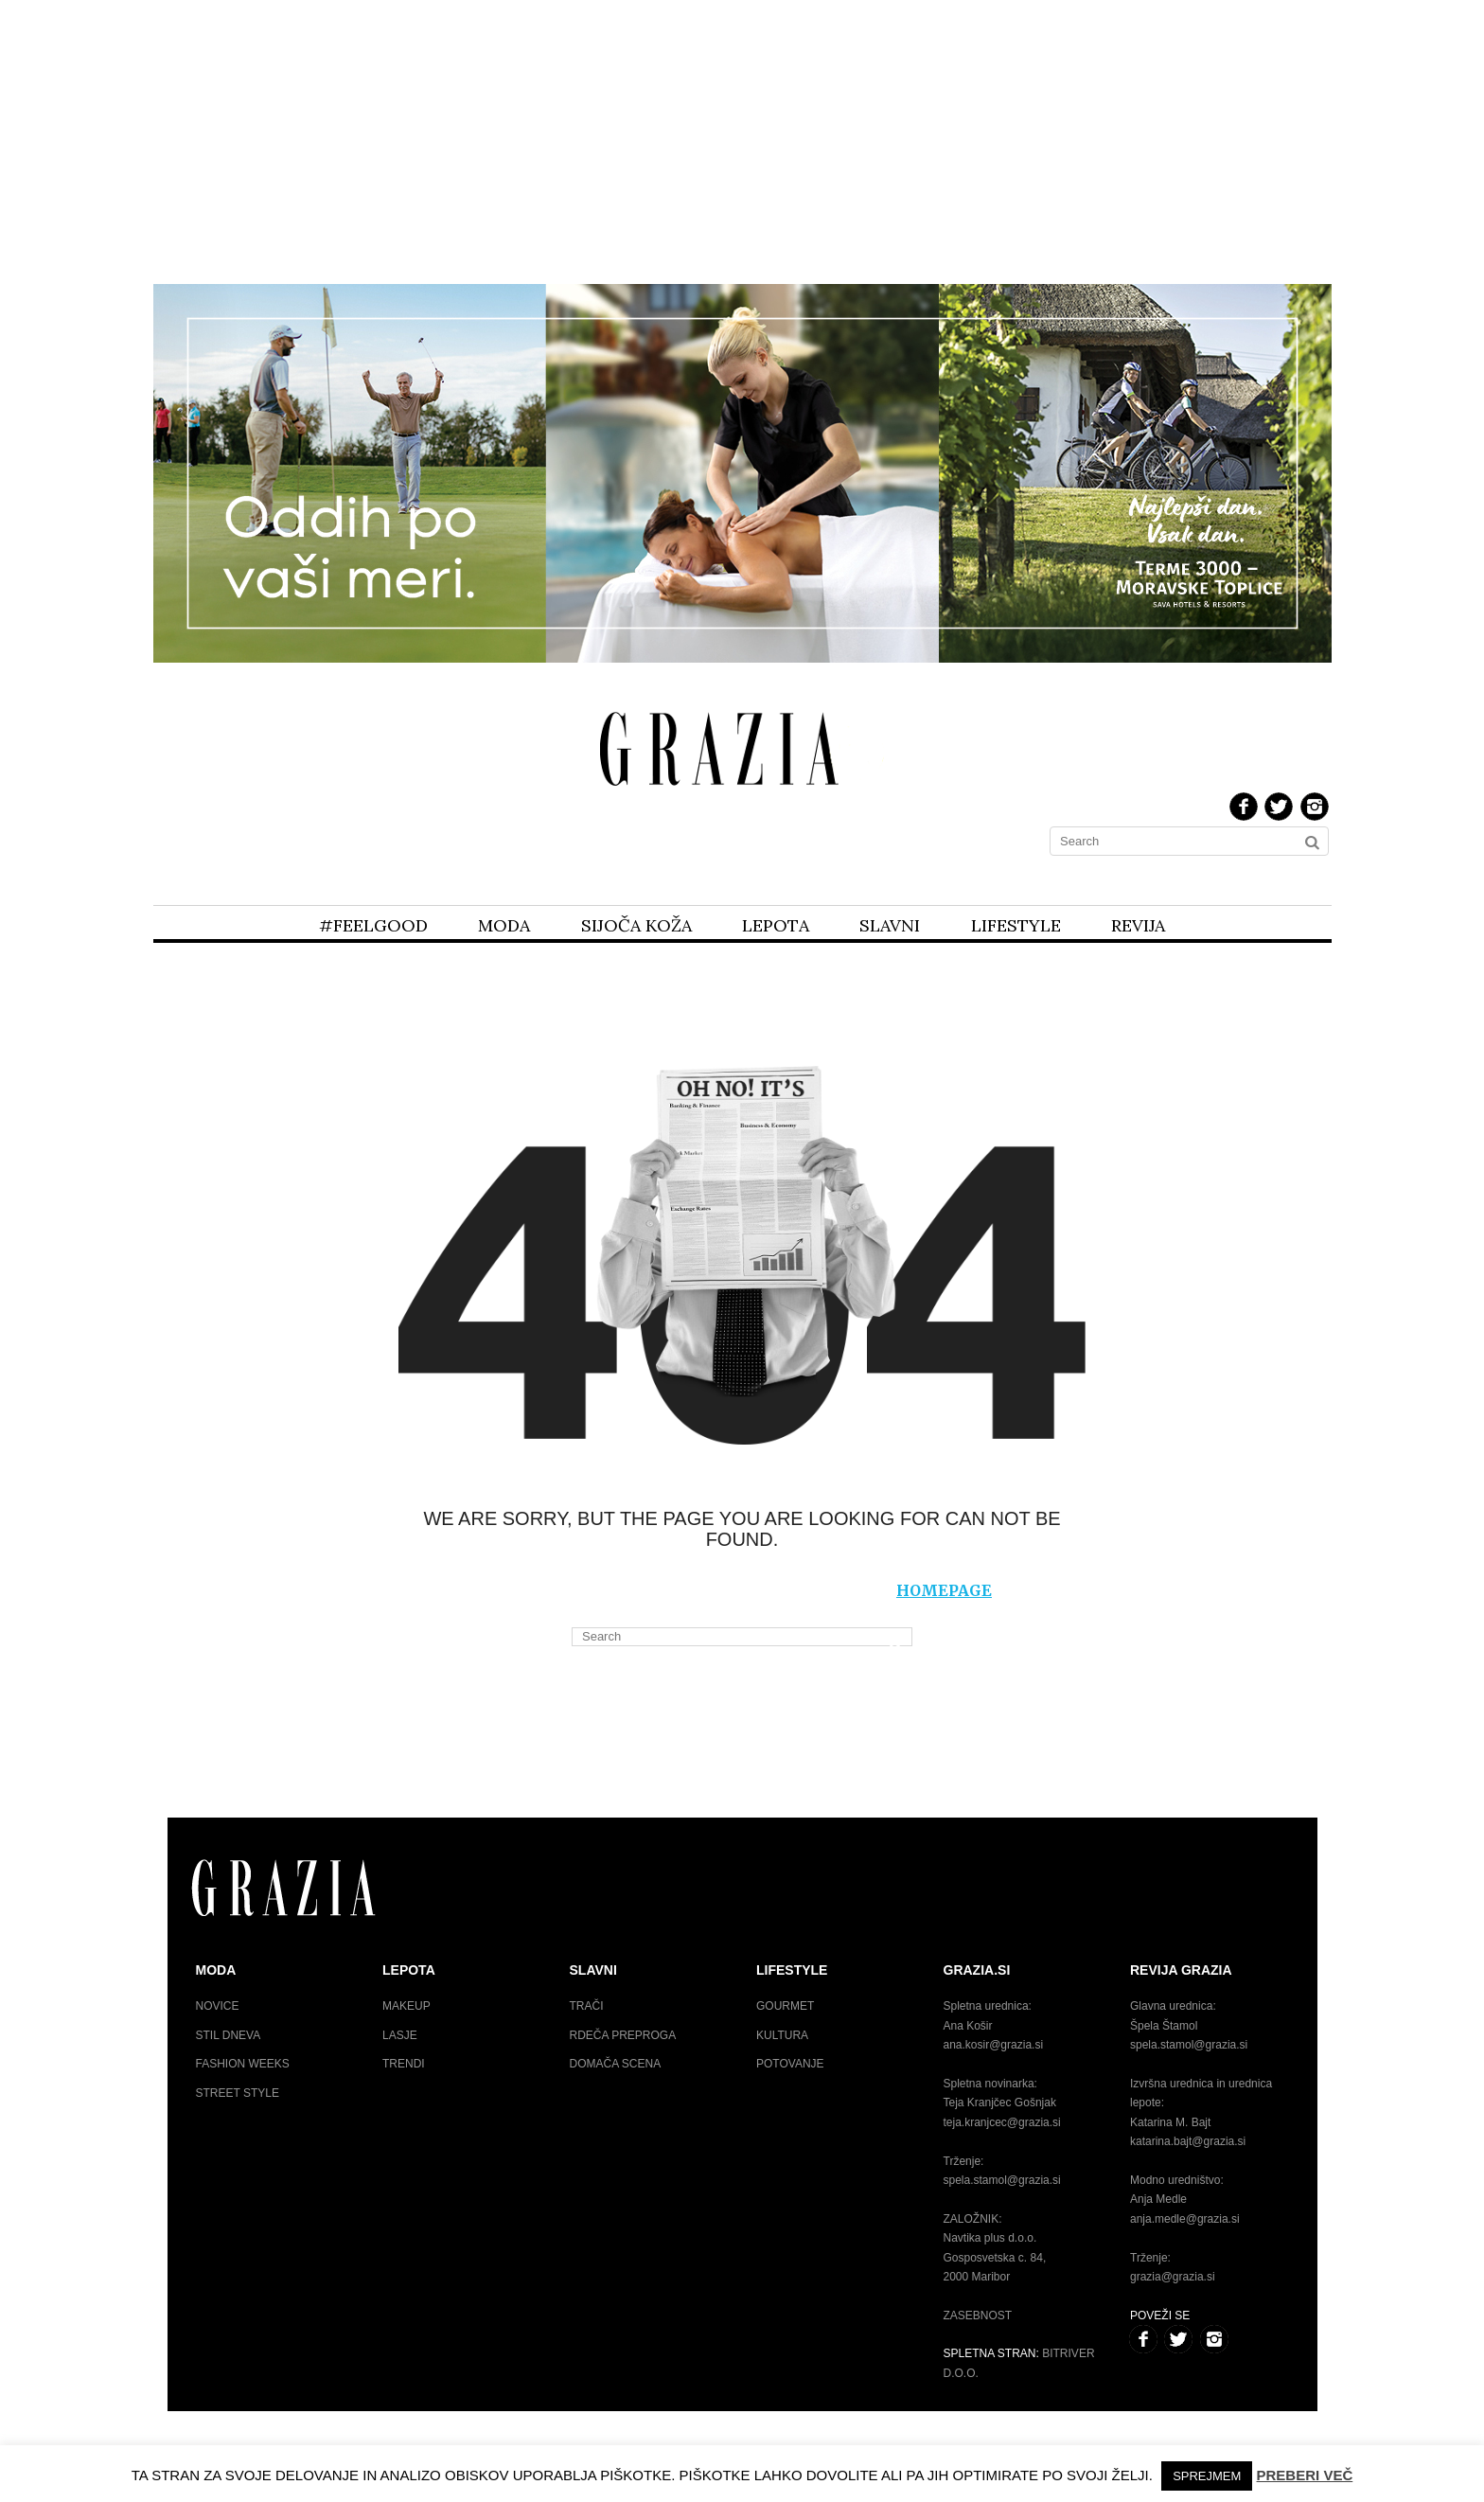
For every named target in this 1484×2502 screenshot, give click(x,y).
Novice (217, 2006)
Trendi (403, 2063)
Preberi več (1305, 2475)
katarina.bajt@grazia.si (1188, 2141)
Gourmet (785, 2006)
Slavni (889, 925)
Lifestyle (1016, 925)
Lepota (775, 925)
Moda (504, 925)
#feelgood (373, 925)
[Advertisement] (742, 140)
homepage (944, 1590)
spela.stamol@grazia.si (1002, 2180)
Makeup (406, 2006)
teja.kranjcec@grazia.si (1002, 2122)
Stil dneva (228, 2035)
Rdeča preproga (623, 2035)
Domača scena (616, 2063)
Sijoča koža (636, 925)
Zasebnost (978, 2315)
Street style (237, 2093)
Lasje (399, 2035)
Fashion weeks (243, 2063)
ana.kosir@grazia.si (994, 2044)
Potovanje (790, 2063)
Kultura (782, 2035)
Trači (587, 2006)
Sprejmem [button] (1207, 2476)
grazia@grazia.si (1172, 2276)
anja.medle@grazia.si (1185, 2219)
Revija (1138, 925)
